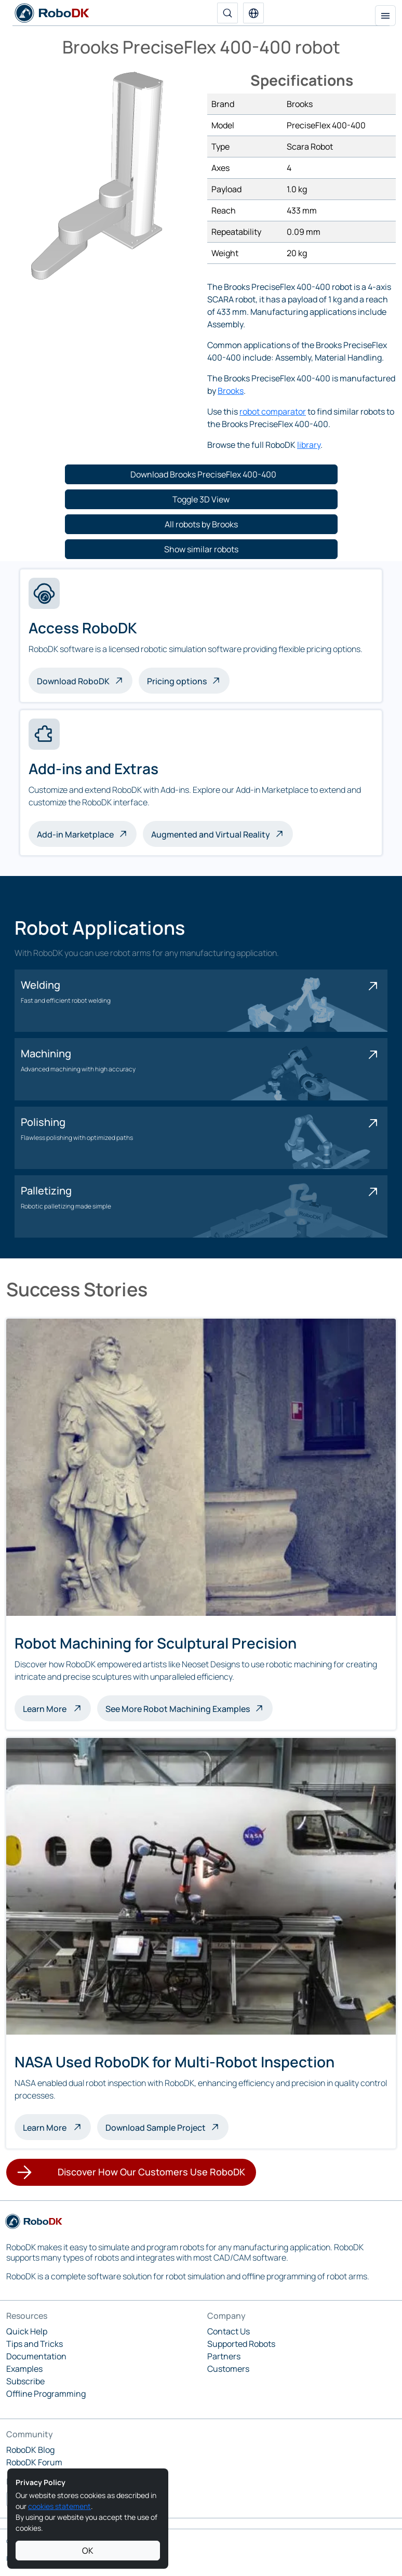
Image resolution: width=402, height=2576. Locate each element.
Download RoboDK (73, 681)
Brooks (231, 390)
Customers (228, 2368)
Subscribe (25, 2381)
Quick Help (26, 2331)
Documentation (36, 2356)
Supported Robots (241, 2343)
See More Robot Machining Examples (177, 1709)
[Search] (227, 13)
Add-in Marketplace (75, 834)
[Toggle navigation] (385, 15)
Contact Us (228, 2331)
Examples (24, 2368)
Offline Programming (46, 2393)
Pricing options (177, 681)
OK (87, 2550)
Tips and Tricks (34, 2343)
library (308, 444)
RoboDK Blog (30, 2449)
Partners (223, 2356)
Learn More (57, 1708)
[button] (253, 13)
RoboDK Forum (34, 2462)
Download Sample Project (155, 2127)
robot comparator (272, 411)
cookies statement (59, 2506)
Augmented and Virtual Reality (210, 834)
